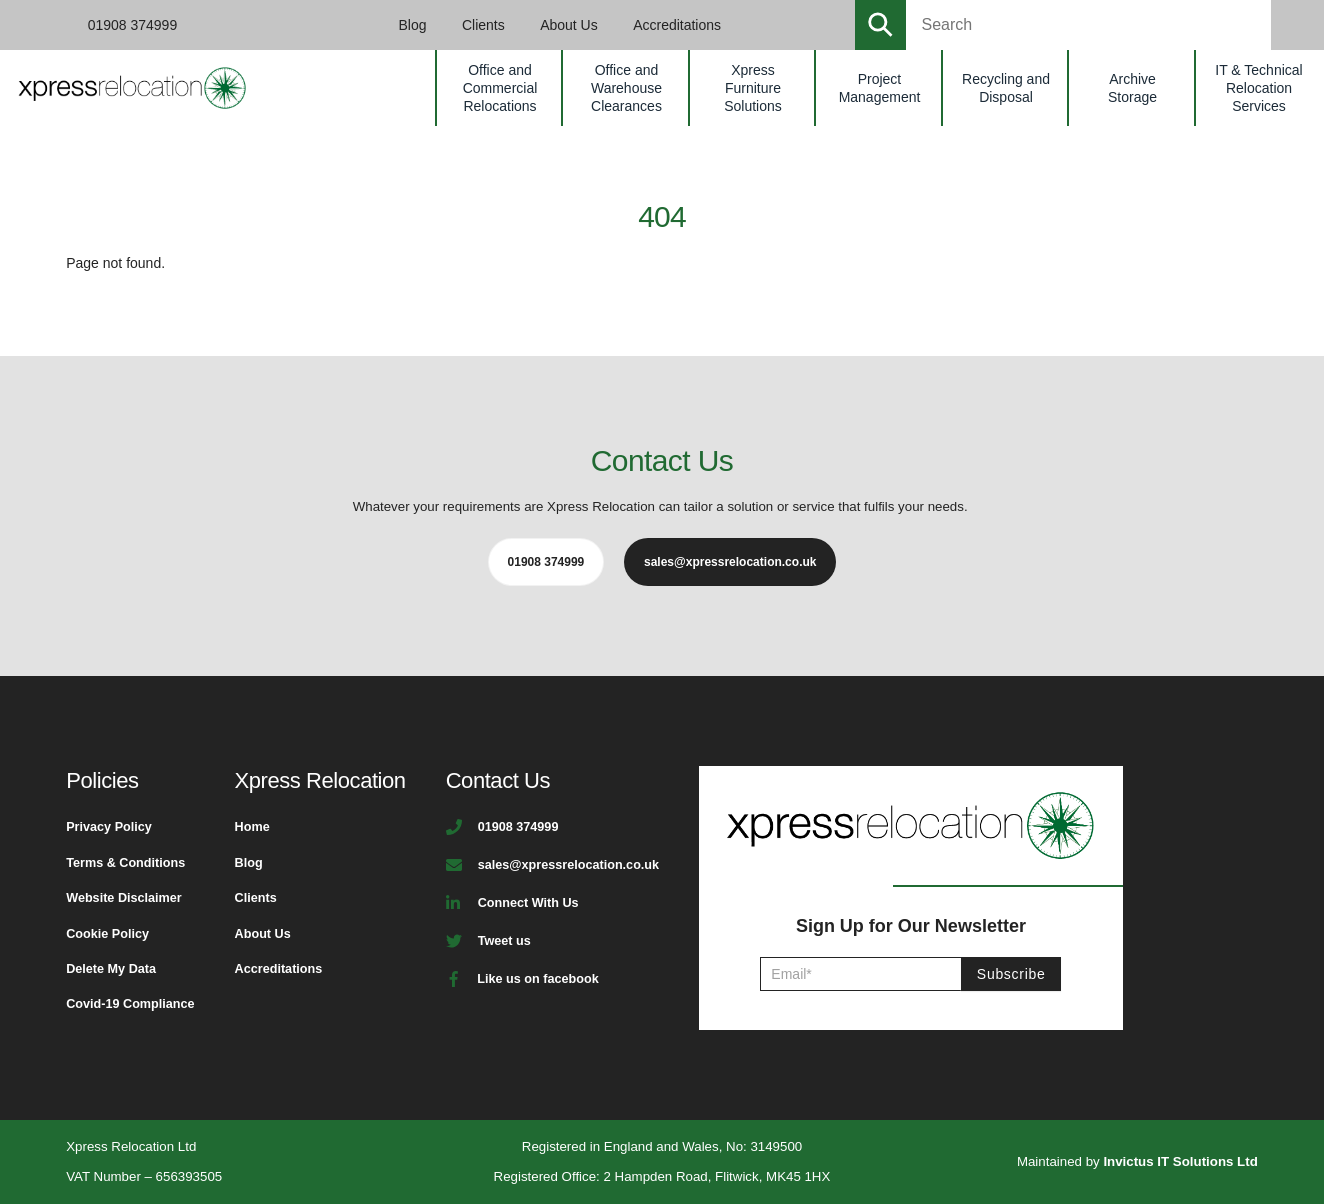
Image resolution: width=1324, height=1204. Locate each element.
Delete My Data (111, 969)
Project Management (880, 88)
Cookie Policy (107, 934)
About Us (569, 25)
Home (252, 827)
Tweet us (504, 941)
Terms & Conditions (125, 863)
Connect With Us (528, 903)
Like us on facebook (537, 979)
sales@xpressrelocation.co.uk (568, 865)
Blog (413, 25)
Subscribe (1011, 974)
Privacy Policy (109, 827)
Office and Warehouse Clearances (626, 88)
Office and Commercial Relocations (500, 88)
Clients (483, 25)
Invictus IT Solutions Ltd (1180, 1161)
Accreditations (677, 25)
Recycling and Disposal (1006, 88)
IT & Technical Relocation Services (1258, 88)
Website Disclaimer (124, 898)
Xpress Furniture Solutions (753, 88)
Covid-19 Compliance (130, 1004)
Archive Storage (1132, 88)
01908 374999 (133, 25)
